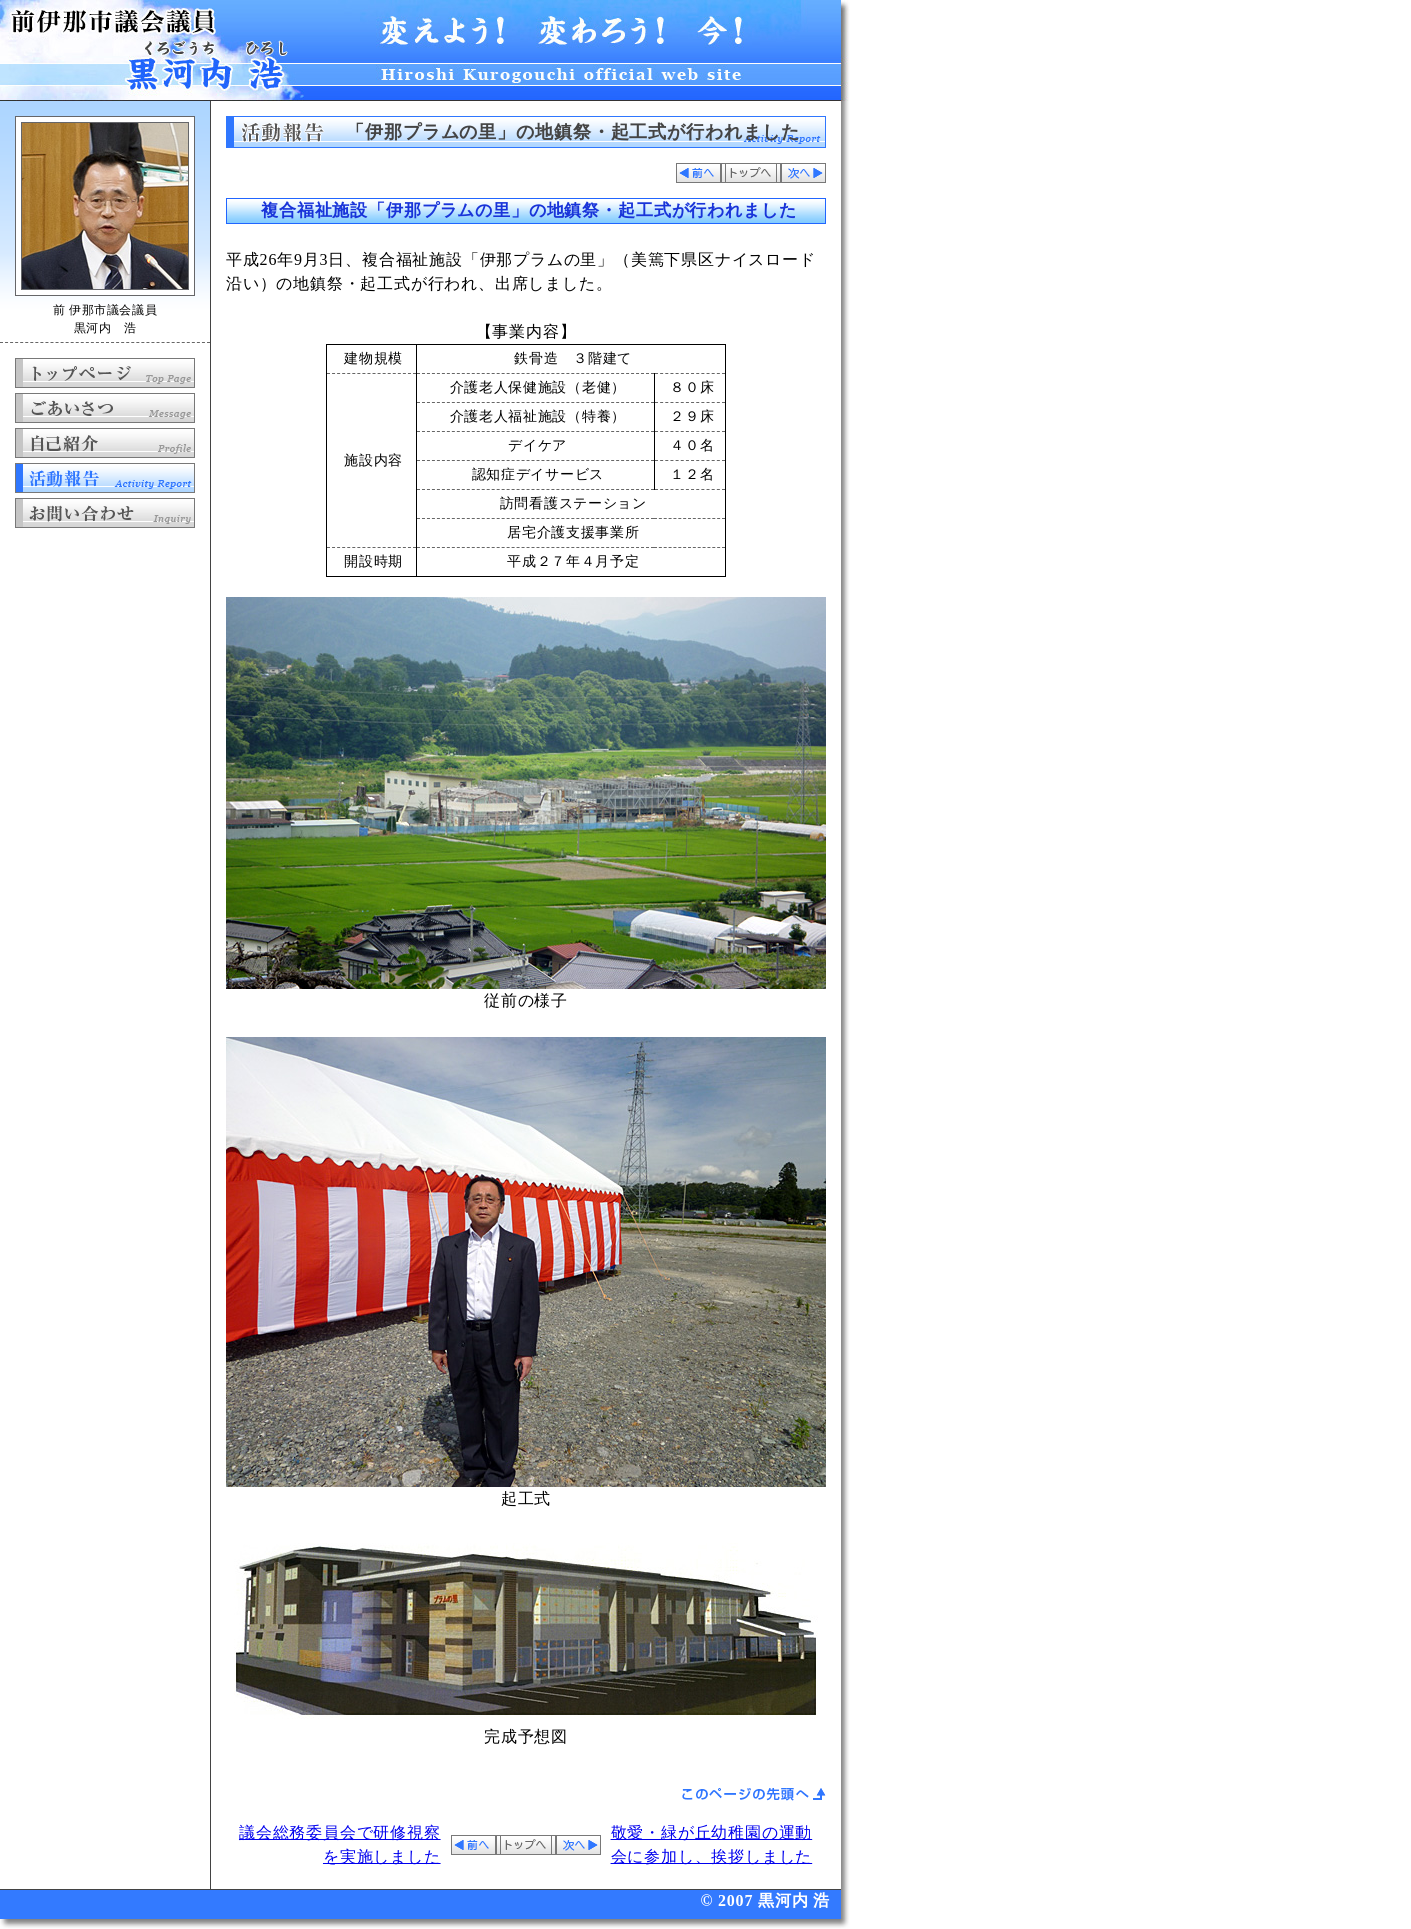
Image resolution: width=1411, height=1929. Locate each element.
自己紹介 (105, 443)
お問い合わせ (105, 513)
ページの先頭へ (753, 1794)
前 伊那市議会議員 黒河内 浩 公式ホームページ (425, 50)
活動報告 (105, 478)
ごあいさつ (105, 408)
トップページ (105, 373)
